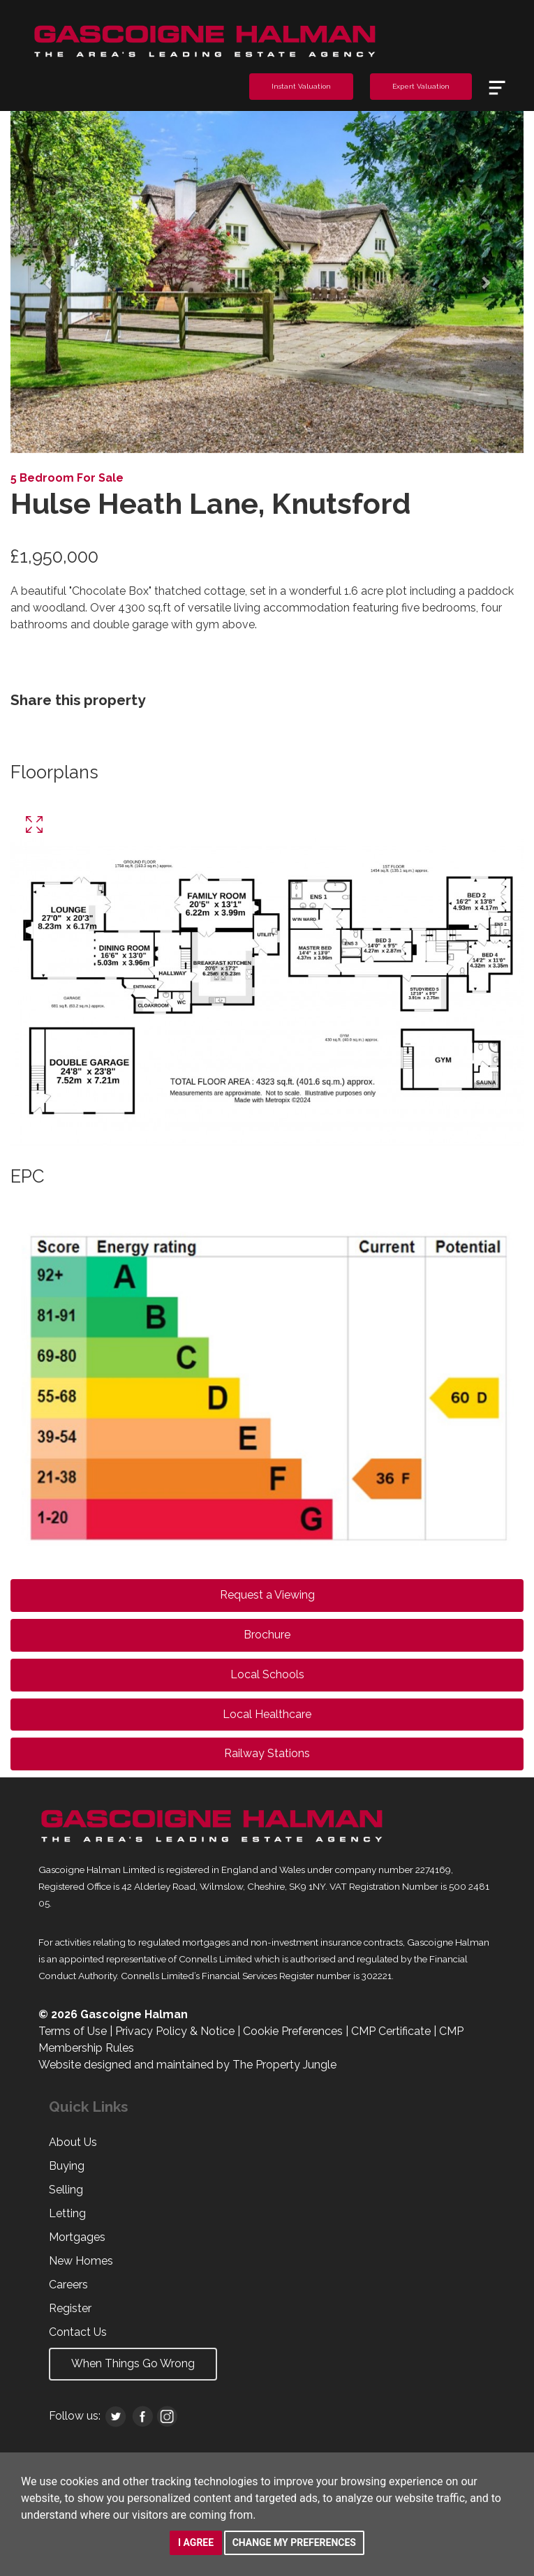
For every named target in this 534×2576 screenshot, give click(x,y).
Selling (66, 2189)
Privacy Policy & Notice (175, 2031)
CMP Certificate (391, 2031)
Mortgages (77, 2237)
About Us (73, 2142)
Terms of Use (72, 2031)
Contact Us (78, 2332)
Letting (67, 2213)
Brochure (267, 1634)
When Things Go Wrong (133, 2363)
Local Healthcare (267, 1714)
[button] (48, 281)
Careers (68, 2284)
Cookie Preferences (293, 2031)
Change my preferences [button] (294, 2542)
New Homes (81, 2260)
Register (70, 2308)
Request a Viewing (267, 1594)
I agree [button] (196, 2542)
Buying (66, 2165)
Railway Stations (267, 1753)
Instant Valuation (301, 86)
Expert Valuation (421, 86)
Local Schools (267, 1674)
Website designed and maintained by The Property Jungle (187, 2064)
